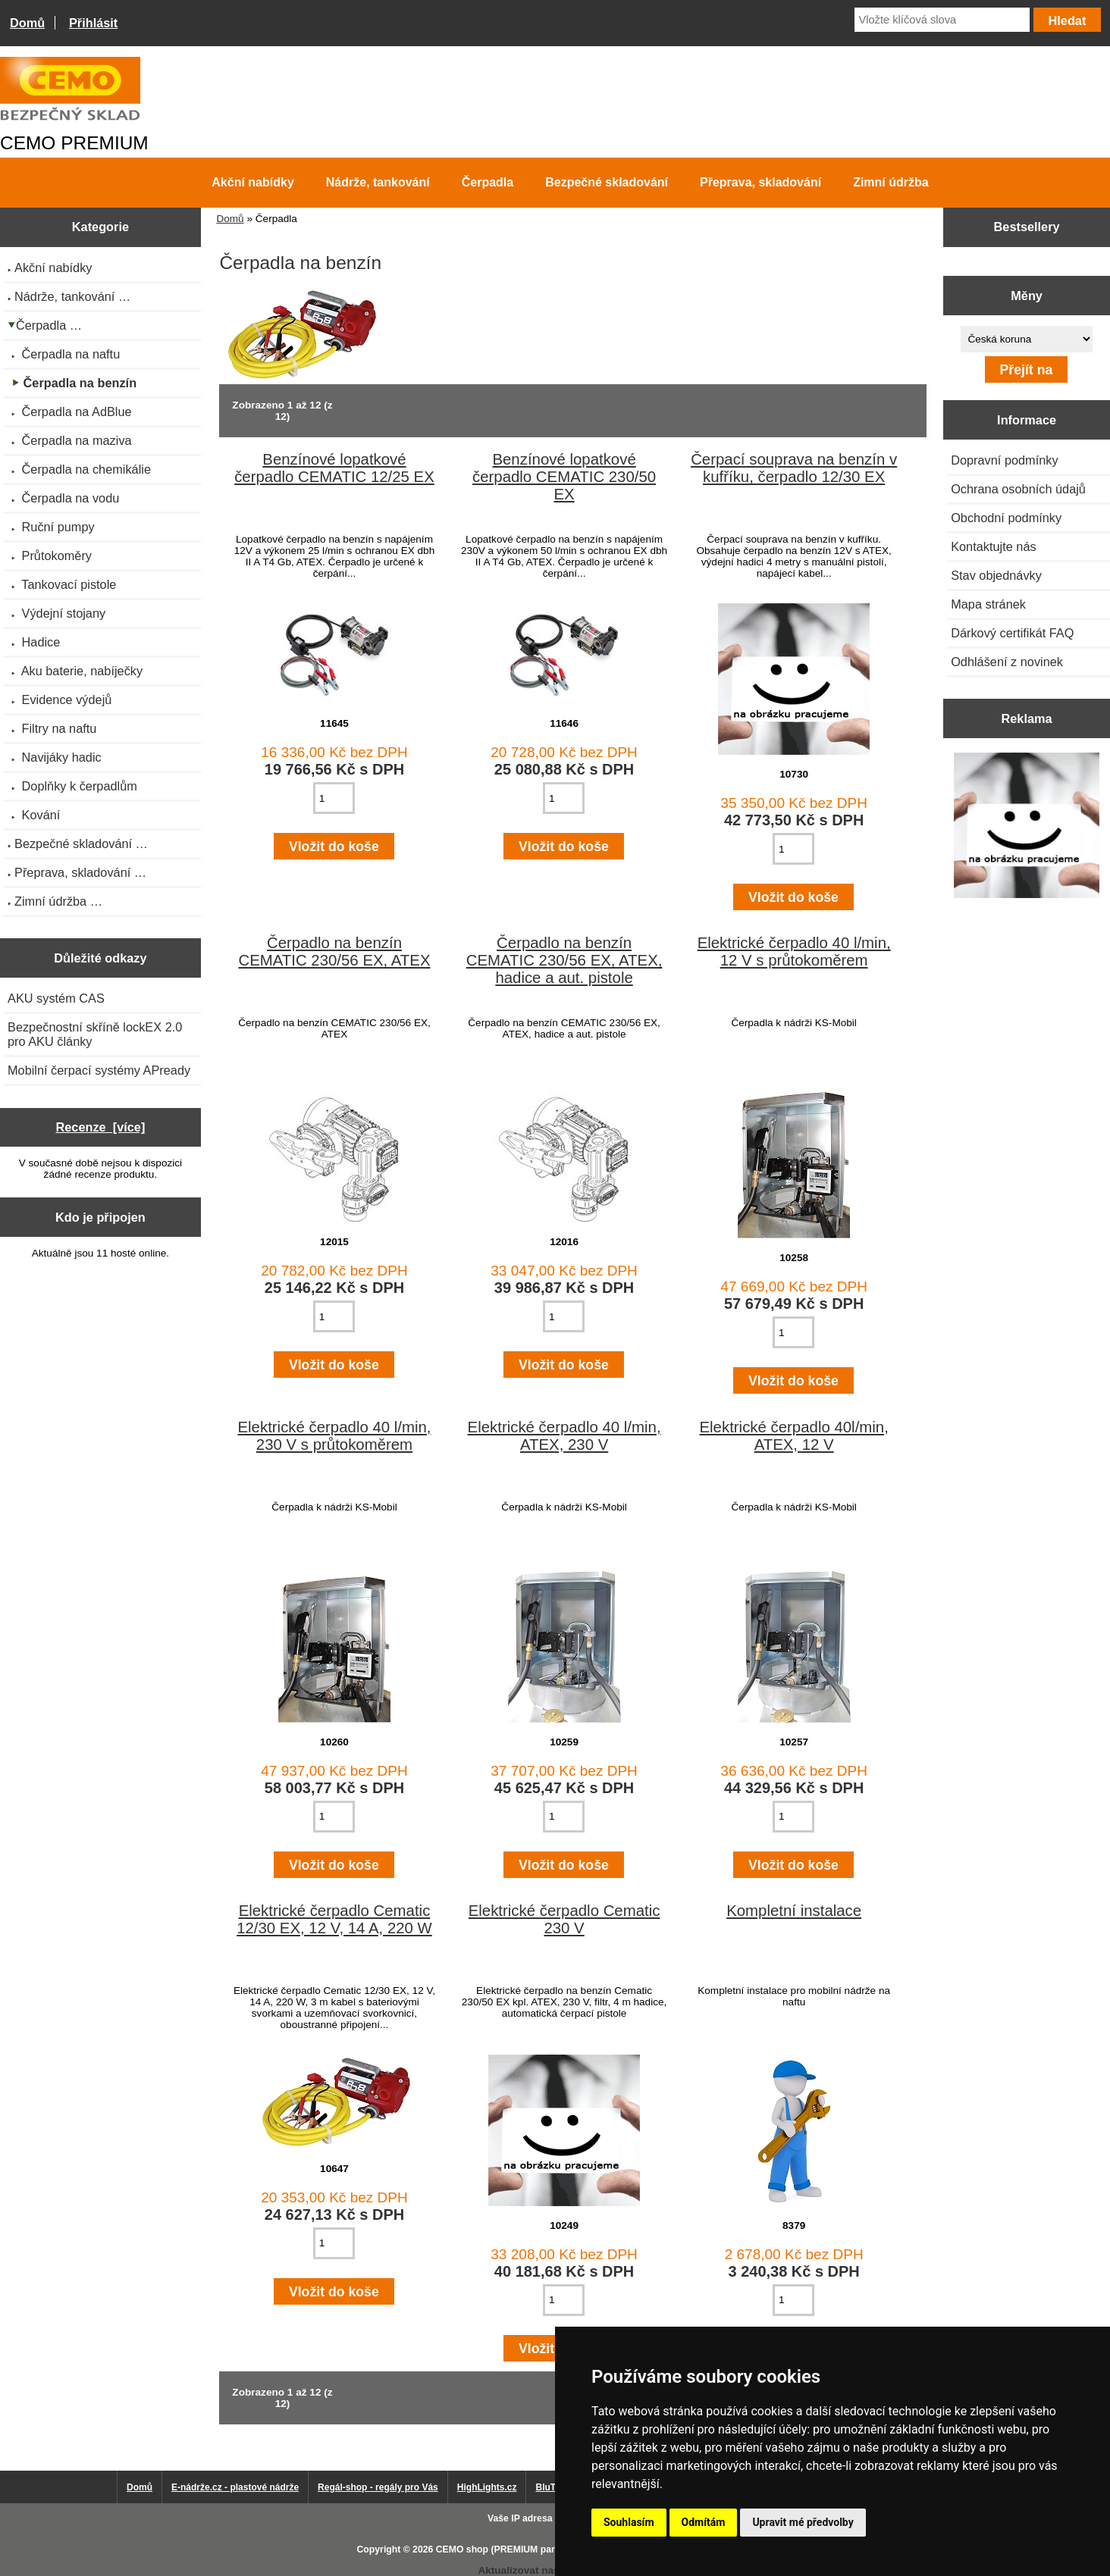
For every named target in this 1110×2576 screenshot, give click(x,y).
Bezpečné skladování (606, 182)
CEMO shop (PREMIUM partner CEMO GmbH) (536, 2549)
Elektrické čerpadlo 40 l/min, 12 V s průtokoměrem (794, 951)
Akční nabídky (252, 182)
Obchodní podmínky (1006, 517)
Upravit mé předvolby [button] (802, 2522)
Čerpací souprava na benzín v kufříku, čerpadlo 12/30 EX (794, 468)
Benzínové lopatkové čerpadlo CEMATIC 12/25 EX (334, 468)
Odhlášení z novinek (1007, 661)
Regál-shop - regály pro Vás (378, 2487)
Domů (27, 23)
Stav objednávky (996, 575)
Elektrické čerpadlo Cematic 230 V (564, 1919)
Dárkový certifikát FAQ (1012, 633)
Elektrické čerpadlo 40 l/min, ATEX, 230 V (564, 1436)
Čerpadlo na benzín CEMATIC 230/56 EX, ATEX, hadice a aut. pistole (564, 960)
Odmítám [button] (704, 2522)
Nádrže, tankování (378, 182)
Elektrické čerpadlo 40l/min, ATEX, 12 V (793, 1436)
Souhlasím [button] (629, 2522)
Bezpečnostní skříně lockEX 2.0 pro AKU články (95, 1034)
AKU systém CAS (56, 998)
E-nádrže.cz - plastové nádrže (235, 2487)
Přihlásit (93, 23)
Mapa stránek (988, 604)
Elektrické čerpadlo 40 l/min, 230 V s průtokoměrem (334, 1436)
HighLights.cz (487, 2487)
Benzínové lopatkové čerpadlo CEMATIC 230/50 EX (564, 476)
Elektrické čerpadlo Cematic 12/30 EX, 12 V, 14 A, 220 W (334, 1919)
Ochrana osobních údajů (1018, 489)
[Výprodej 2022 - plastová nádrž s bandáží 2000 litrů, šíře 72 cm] (1027, 827)
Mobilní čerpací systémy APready (99, 1070)
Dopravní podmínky (1004, 460)
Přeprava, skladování (760, 182)
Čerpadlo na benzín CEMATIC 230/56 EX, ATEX (334, 951)
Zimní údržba (891, 182)
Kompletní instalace (793, 1910)
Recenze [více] (100, 1127)
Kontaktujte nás (993, 546)
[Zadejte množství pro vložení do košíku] (334, 798)
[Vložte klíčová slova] (942, 20)
